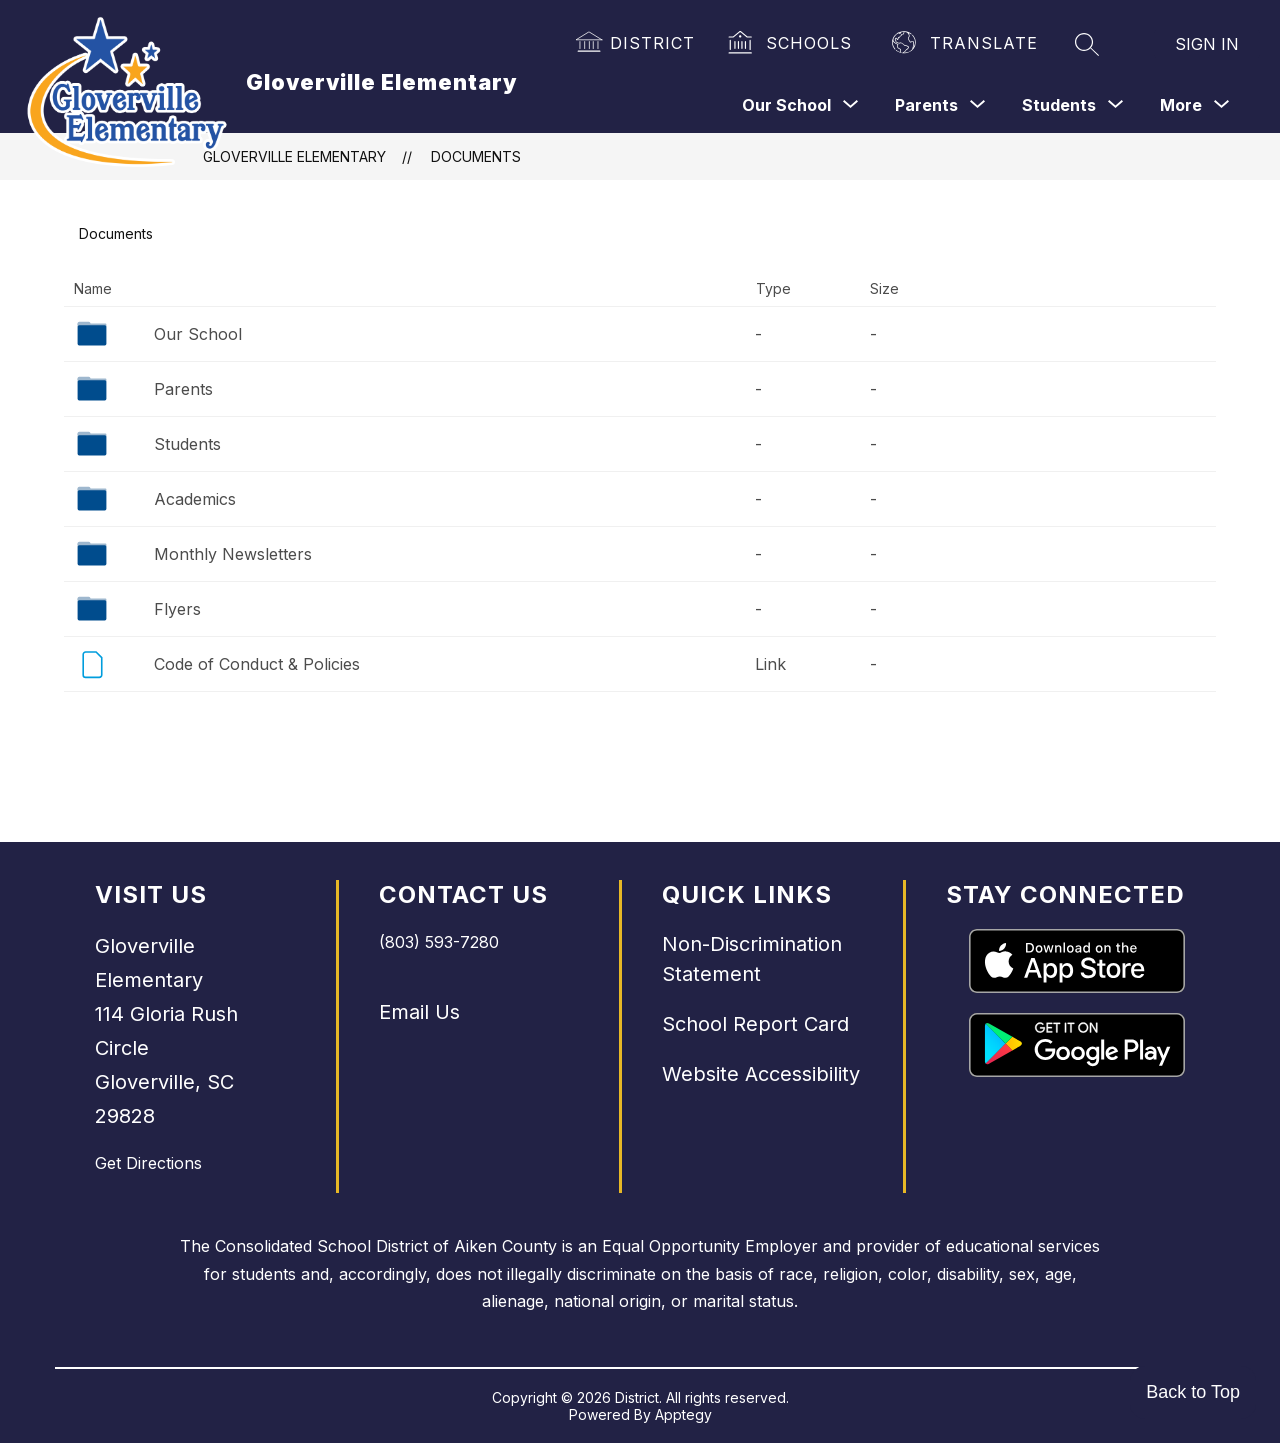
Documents (476, 156)
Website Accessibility (761, 1074)
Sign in (1207, 44)
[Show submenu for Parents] (926, 105)
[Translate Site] (966, 44)
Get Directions (148, 1163)
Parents (183, 389)
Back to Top (1193, 1392)
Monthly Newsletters (233, 554)
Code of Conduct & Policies (257, 664)
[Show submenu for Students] (1059, 105)
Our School (198, 334)
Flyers (177, 609)
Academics (195, 499)
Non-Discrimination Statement (752, 959)
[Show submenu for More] (1181, 105)
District (652, 43)
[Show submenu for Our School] (786, 105)
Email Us (419, 1012)
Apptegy (683, 1414)
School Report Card (755, 1024)
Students (187, 444)
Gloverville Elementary (294, 156)
